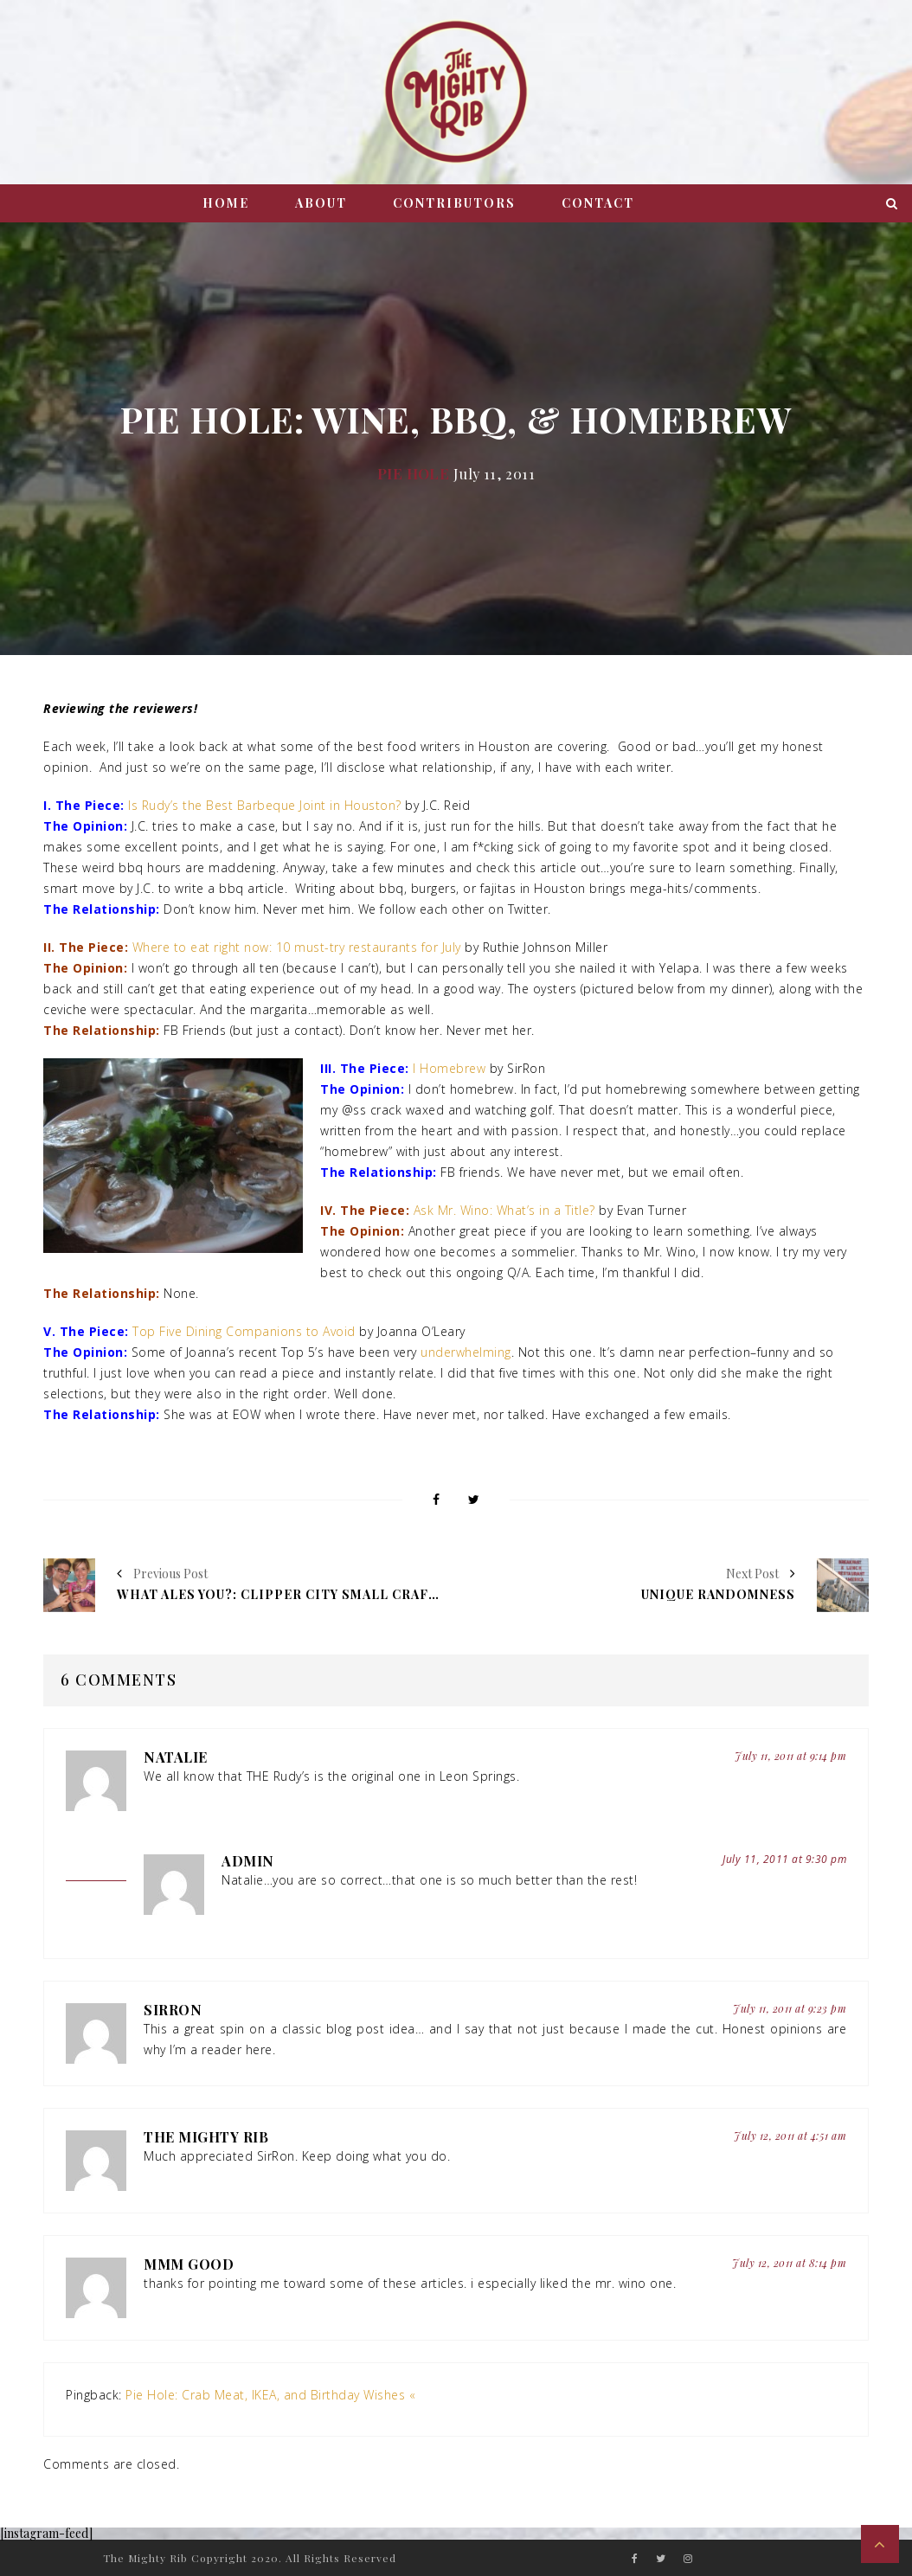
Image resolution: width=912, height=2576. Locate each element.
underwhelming (466, 1352)
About (321, 203)
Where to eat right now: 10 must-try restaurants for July (296, 947)
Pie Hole (413, 473)
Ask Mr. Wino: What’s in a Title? (504, 1210)
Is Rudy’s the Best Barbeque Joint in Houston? (266, 805)
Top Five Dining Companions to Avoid (244, 1331)
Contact (598, 203)
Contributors (454, 203)
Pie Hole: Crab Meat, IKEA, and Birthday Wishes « (270, 2394)
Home (225, 203)
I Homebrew (449, 1068)
